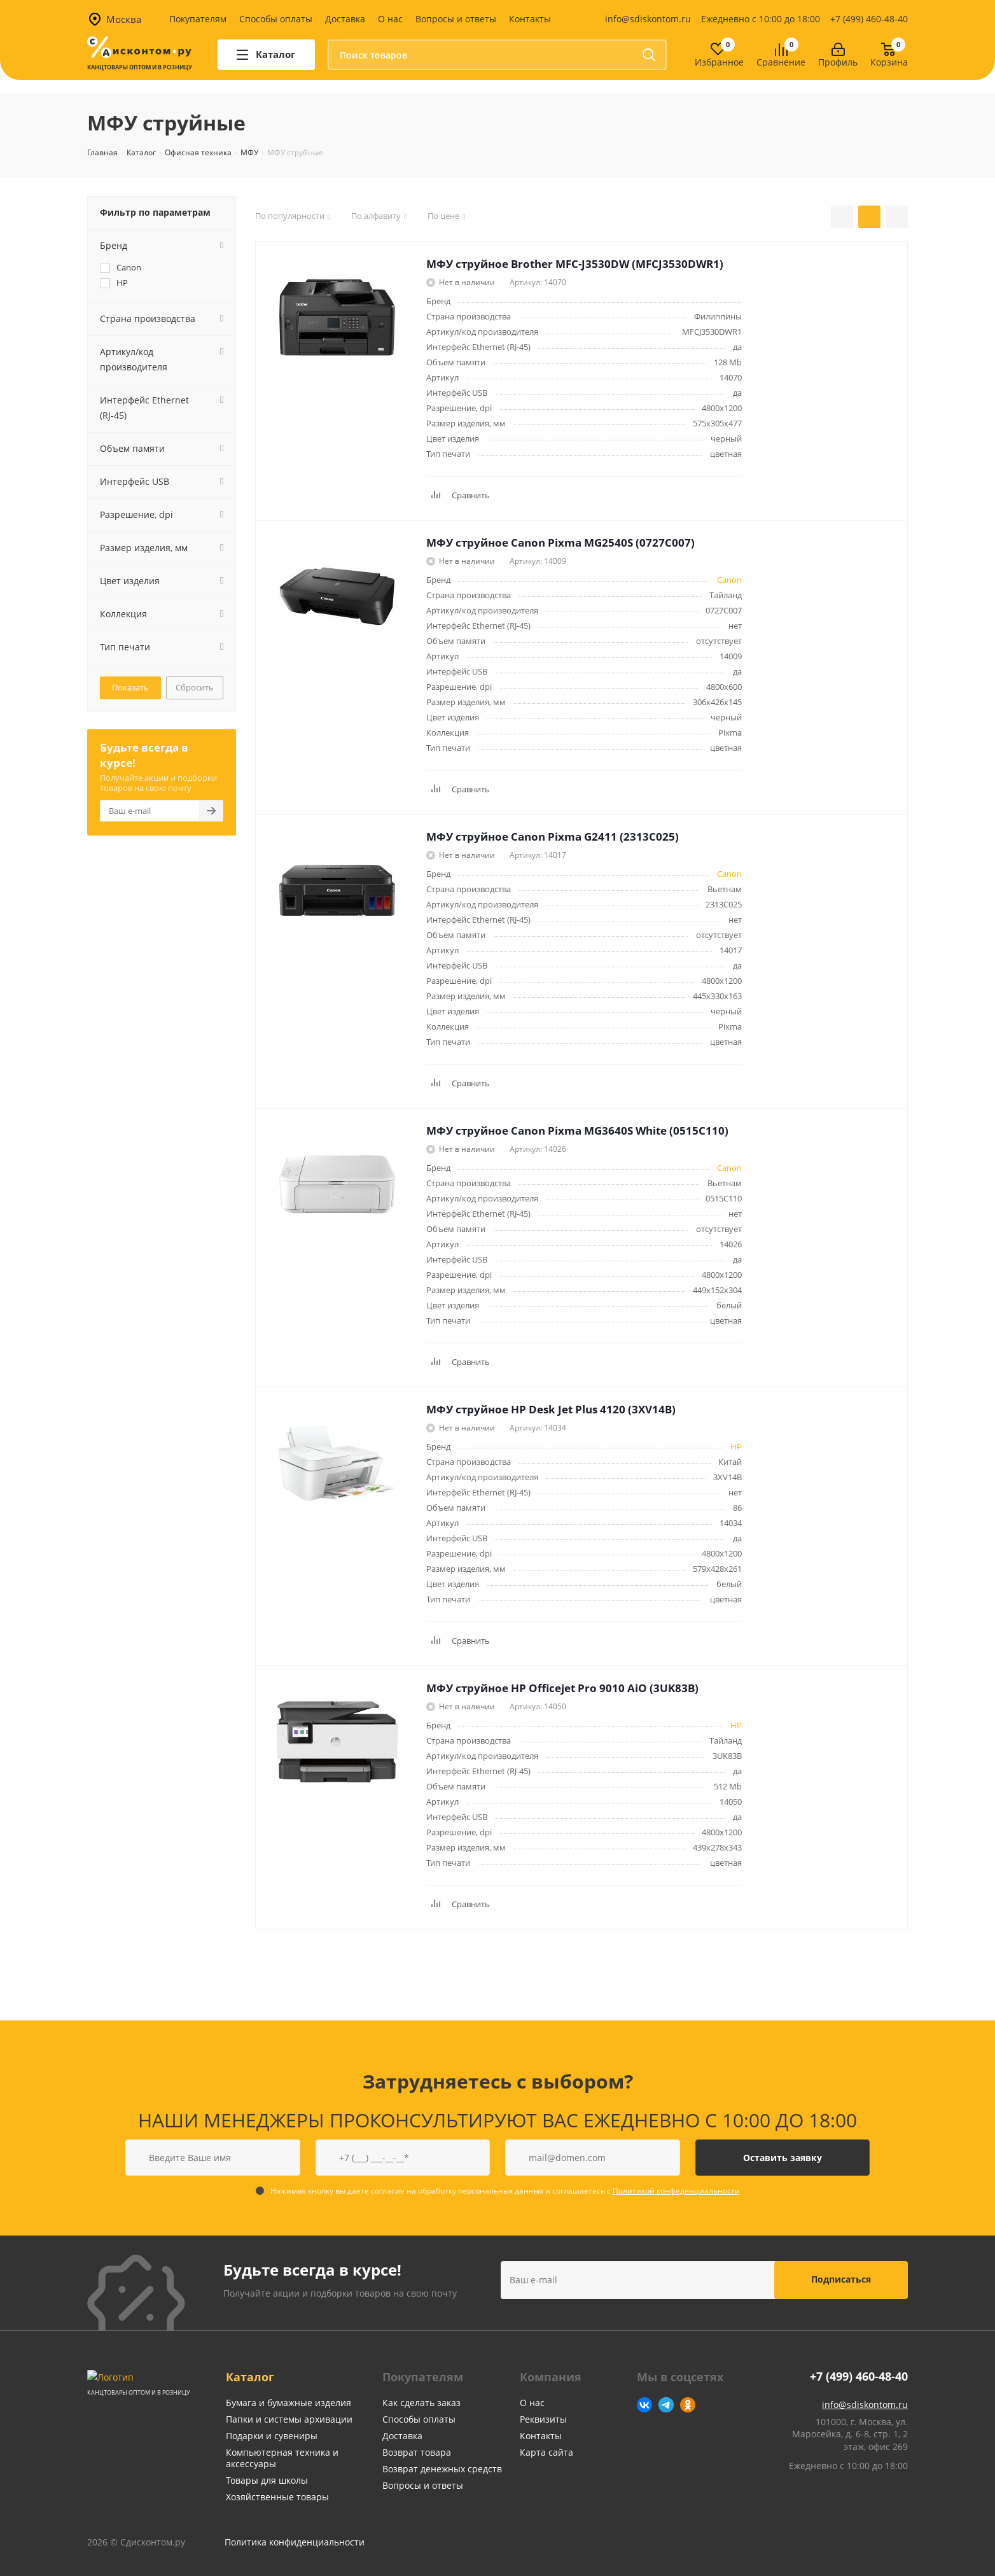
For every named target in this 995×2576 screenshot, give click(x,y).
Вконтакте (644, 2404)
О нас (390, 19)
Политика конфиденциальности (295, 2542)
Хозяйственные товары (277, 2497)
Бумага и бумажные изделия (288, 2403)
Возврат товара (416, 2452)
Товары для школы (267, 2480)
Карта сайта (546, 2452)
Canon (729, 579)
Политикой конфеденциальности (676, 2190)
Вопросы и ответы (455, 19)
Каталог (250, 2376)
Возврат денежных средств (442, 2469)
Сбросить (195, 687)
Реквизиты (543, 2419)
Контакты (530, 19)
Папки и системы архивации (289, 2419)
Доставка (345, 19)
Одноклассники (687, 2404)
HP (736, 1446)
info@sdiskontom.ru (648, 19)
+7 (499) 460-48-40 (869, 19)
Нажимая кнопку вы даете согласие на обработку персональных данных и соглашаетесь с (505, 2191)
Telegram (666, 2404)
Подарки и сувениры (271, 2436)
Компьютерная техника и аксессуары (282, 2458)
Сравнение (780, 62)
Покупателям (197, 19)
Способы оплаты (275, 19)
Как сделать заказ (421, 2403)
